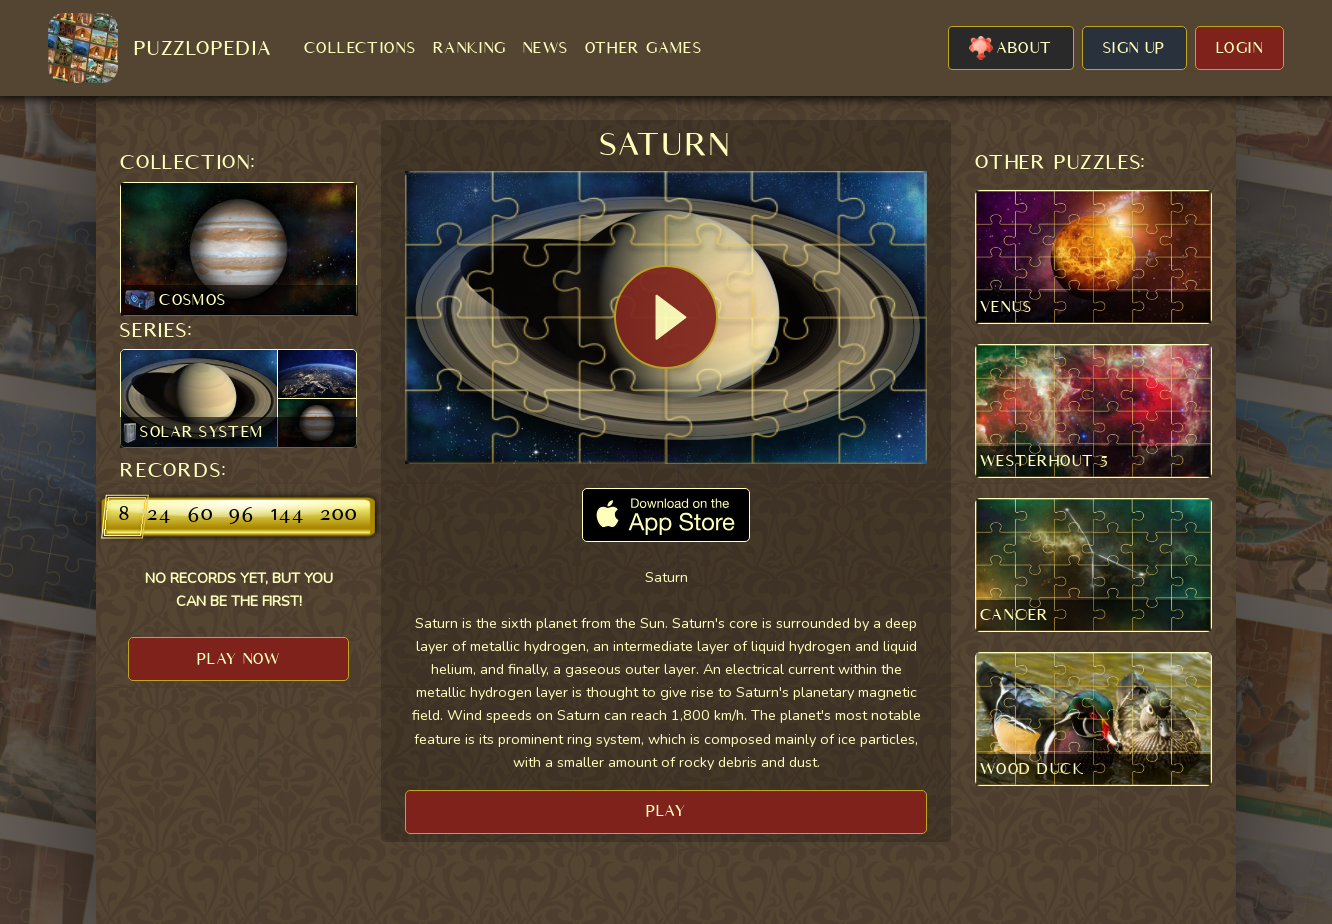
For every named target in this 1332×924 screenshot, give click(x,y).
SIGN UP (1134, 48)
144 (287, 516)
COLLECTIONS (360, 48)
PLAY (666, 811)
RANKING (470, 48)
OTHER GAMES (644, 48)
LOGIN (1239, 48)
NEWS (546, 48)
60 (201, 516)
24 (159, 516)
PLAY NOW (239, 659)
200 (338, 516)
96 (242, 516)
